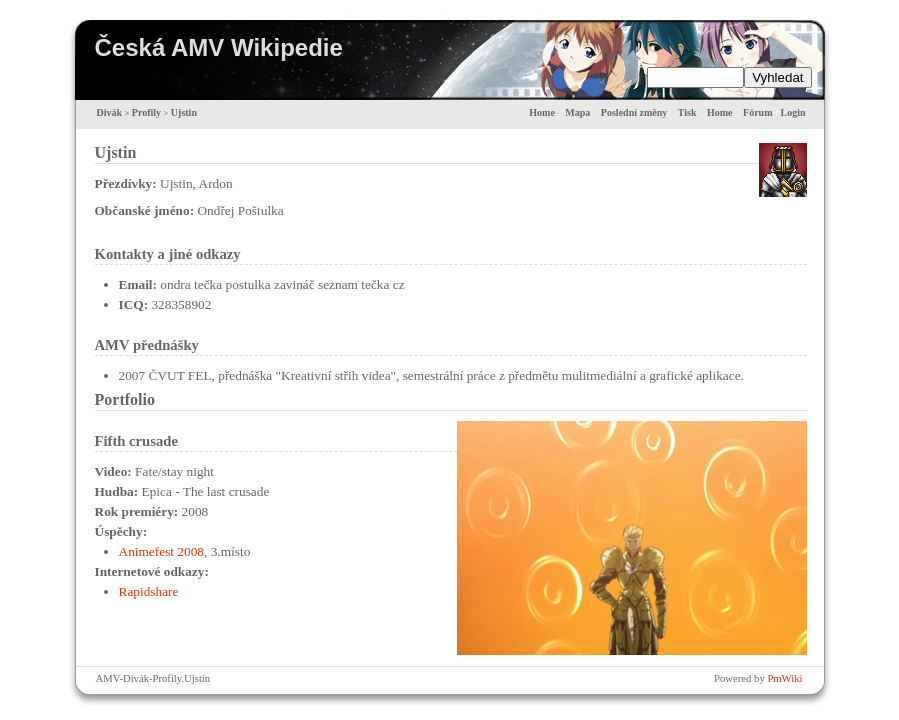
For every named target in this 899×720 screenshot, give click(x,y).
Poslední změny (634, 112)
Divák (110, 112)
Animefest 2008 (162, 551)
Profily (146, 112)
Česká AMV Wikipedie (219, 47)
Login (792, 112)
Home (542, 112)
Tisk (687, 112)
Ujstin (184, 112)
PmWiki (784, 678)
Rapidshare (149, 591)
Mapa (577, 112)
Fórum (757, 112)
